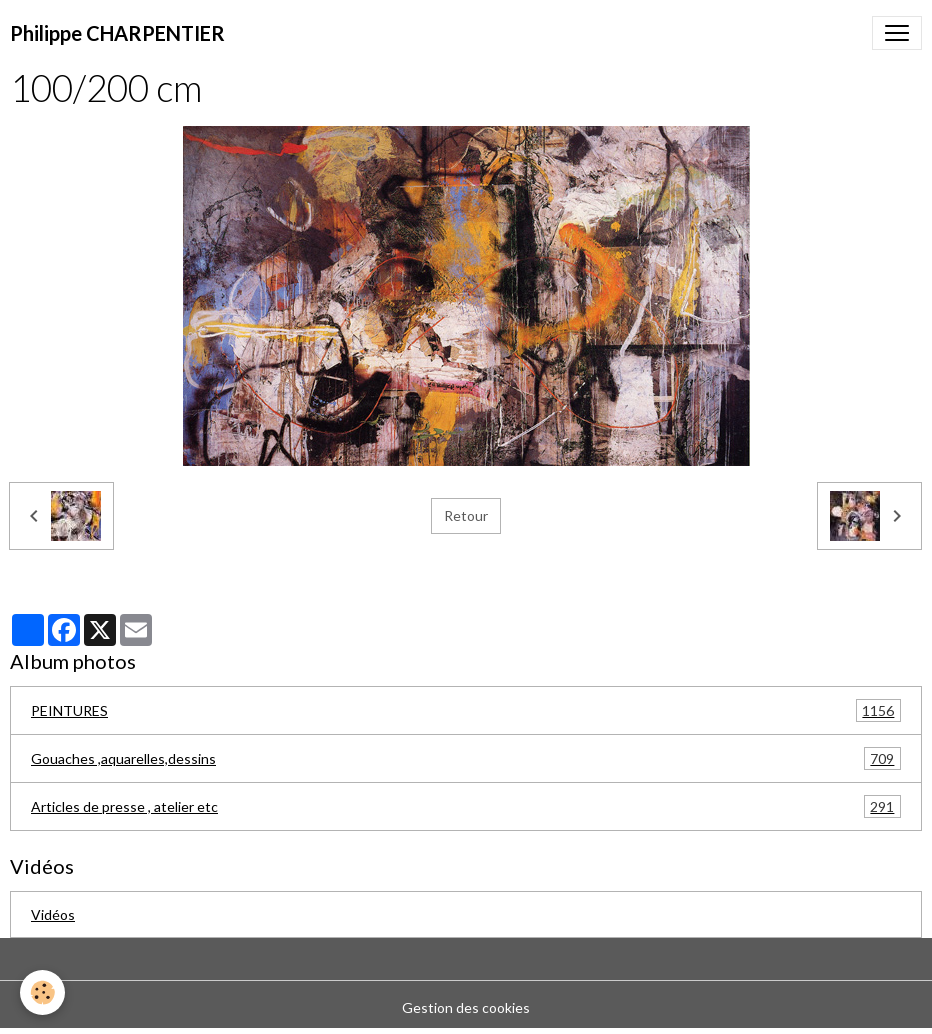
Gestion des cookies (466, 1007)
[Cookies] (42, 992)
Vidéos (53, 914)
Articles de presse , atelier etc (466, 806)
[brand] (117, 33)
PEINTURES (466, 710)
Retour (466, 515)
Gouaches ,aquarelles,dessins (466, 758)
